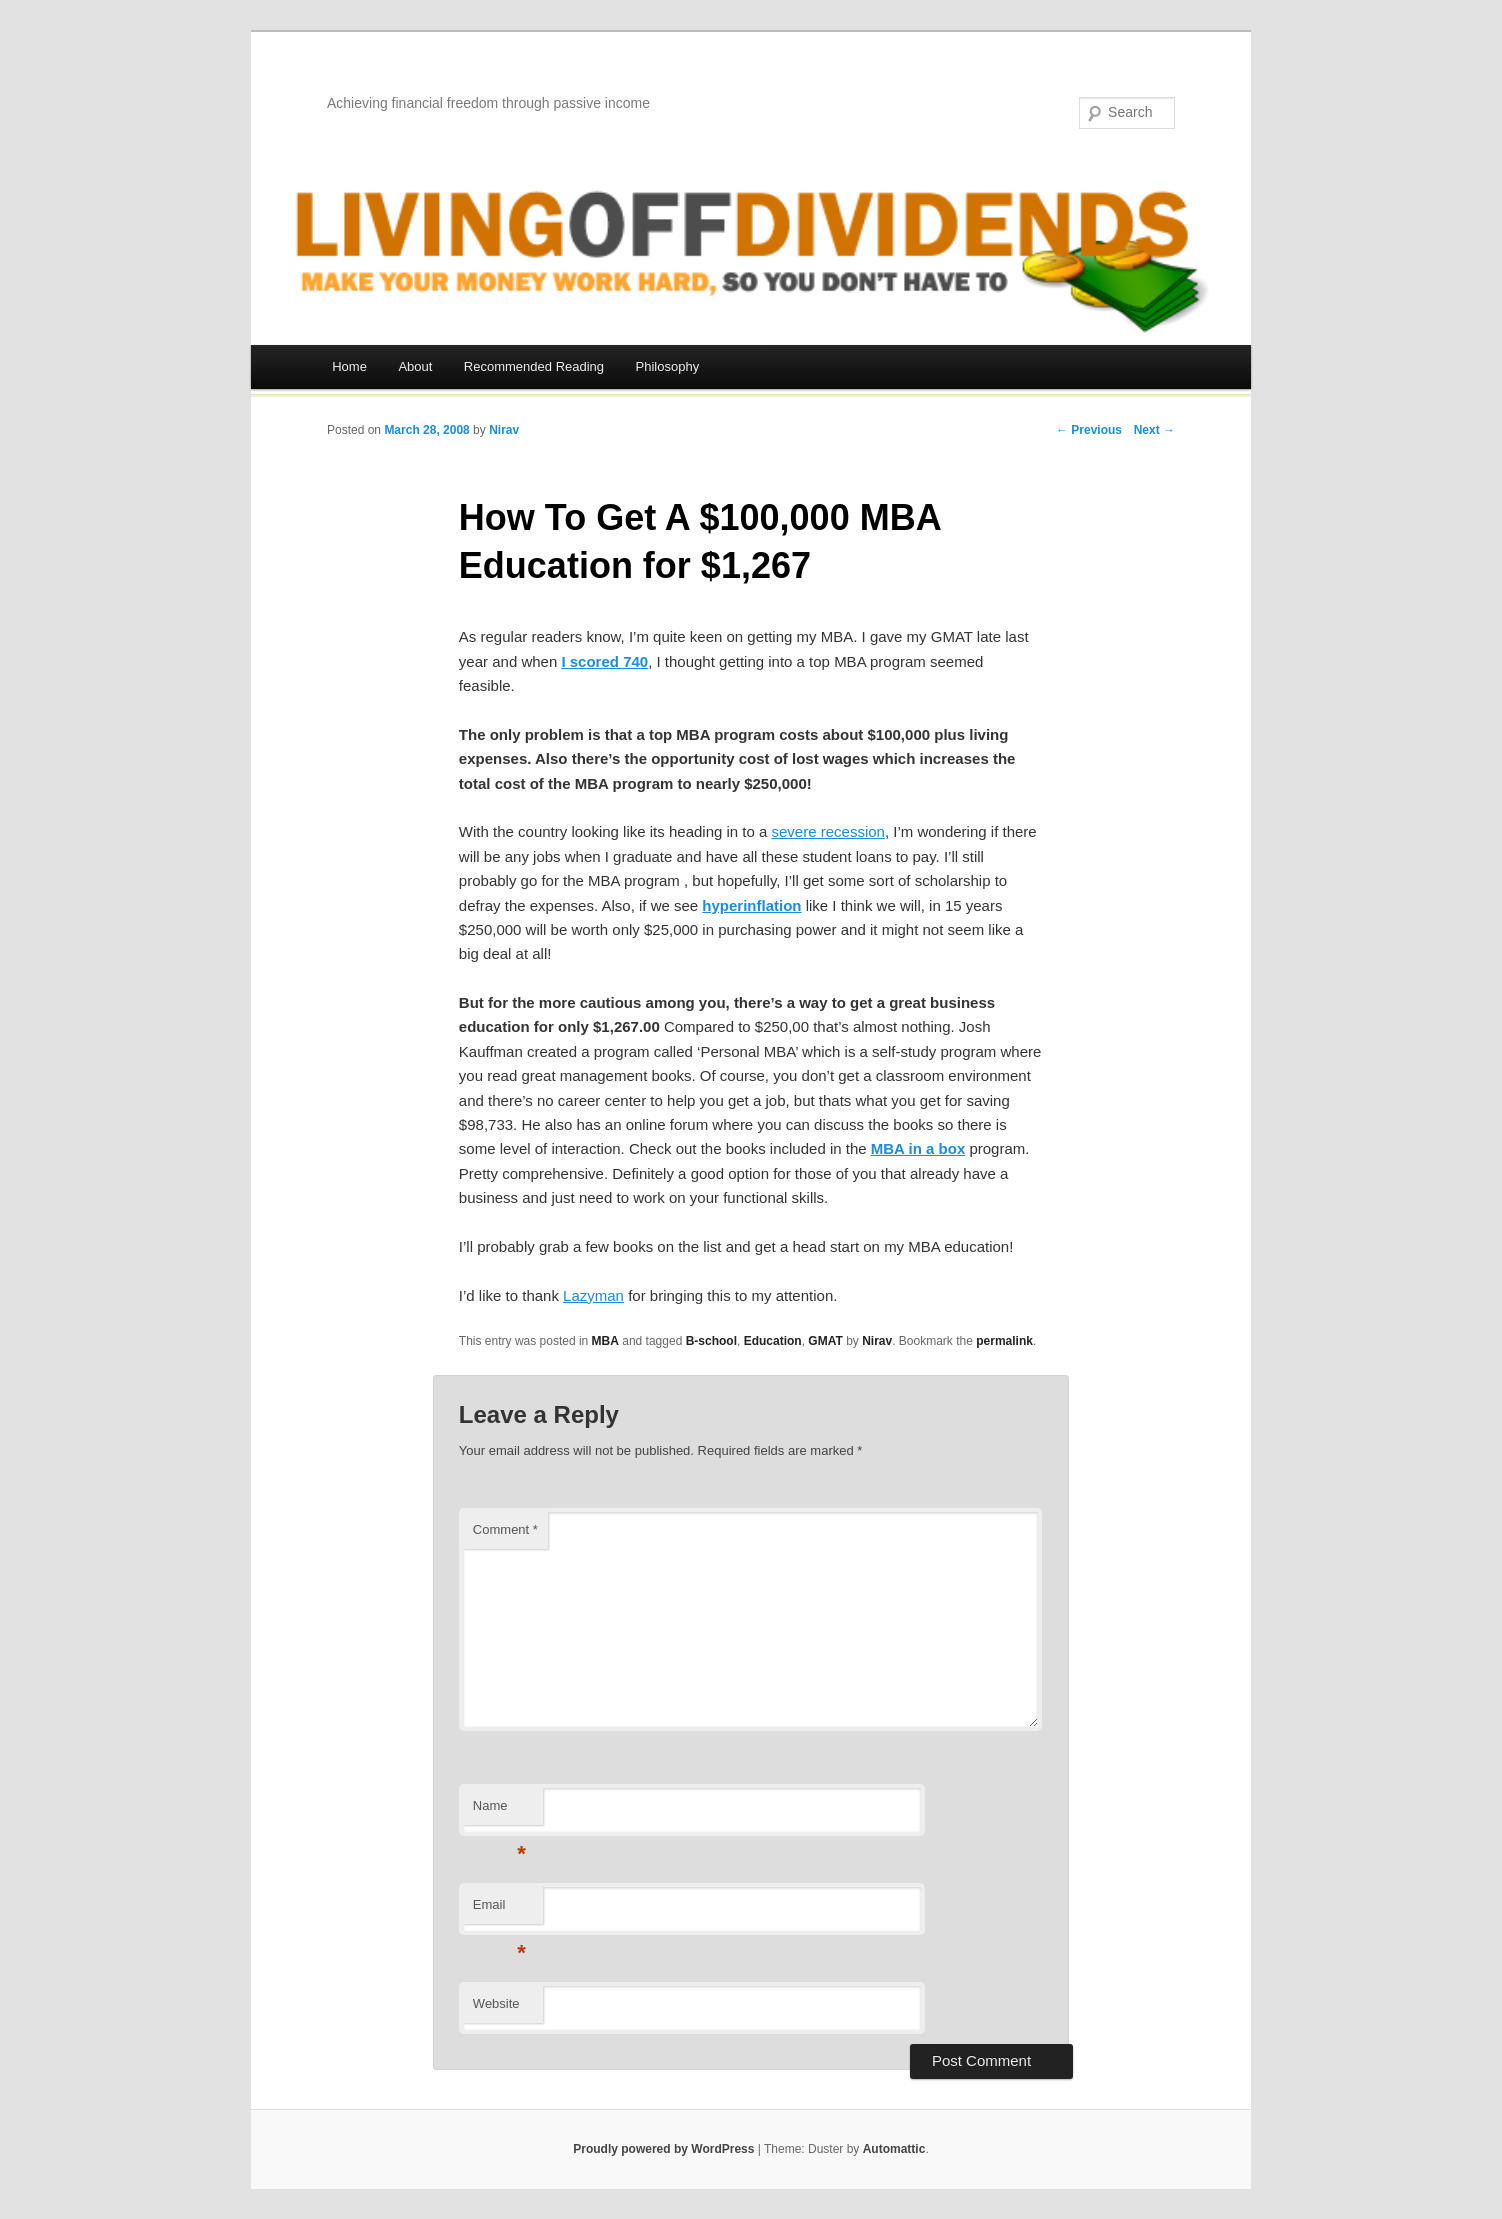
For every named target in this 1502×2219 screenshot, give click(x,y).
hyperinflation (751, 905)
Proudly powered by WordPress (663, 2149)
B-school (711, 1341)
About (415, 366)
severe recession (828, 831)
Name (499, 1811)
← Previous (1089, 430)
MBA (605, 1341)
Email (499, 1910)
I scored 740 (604, 661)
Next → (1154, 430)
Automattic (894, 2149)
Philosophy (668, 366)
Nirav (504, 430)
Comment (505, 1529)
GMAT (825, 1341)
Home (349, 366)
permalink (1004, 1341)
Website (496, 2003)
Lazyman (593, 1295)
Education (773, 1341)
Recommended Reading (534, 366)
